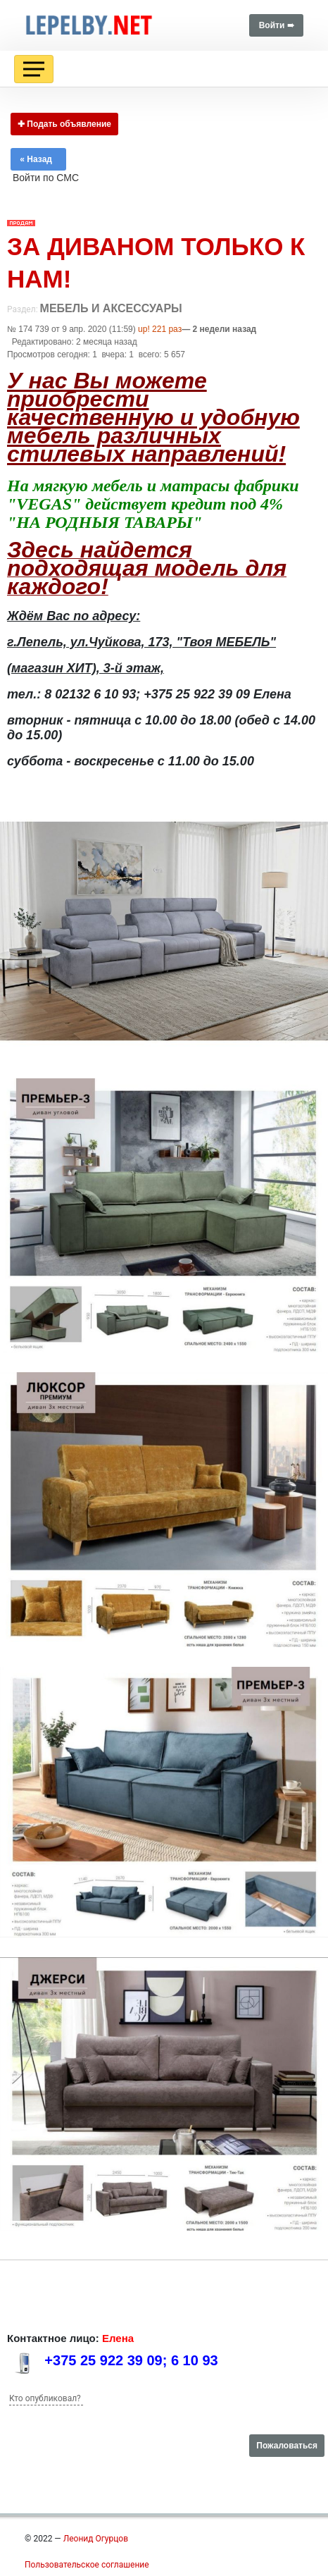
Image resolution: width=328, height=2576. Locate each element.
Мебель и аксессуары (111, 308)
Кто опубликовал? (45, 2398)
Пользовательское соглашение (87, 2565)
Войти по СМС (46, 177)
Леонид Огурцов (95, 2539)
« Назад (38, 159)
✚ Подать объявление (64, 124)
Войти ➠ (276, 25)
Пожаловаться (286, 2446)
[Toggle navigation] (33, 69)
